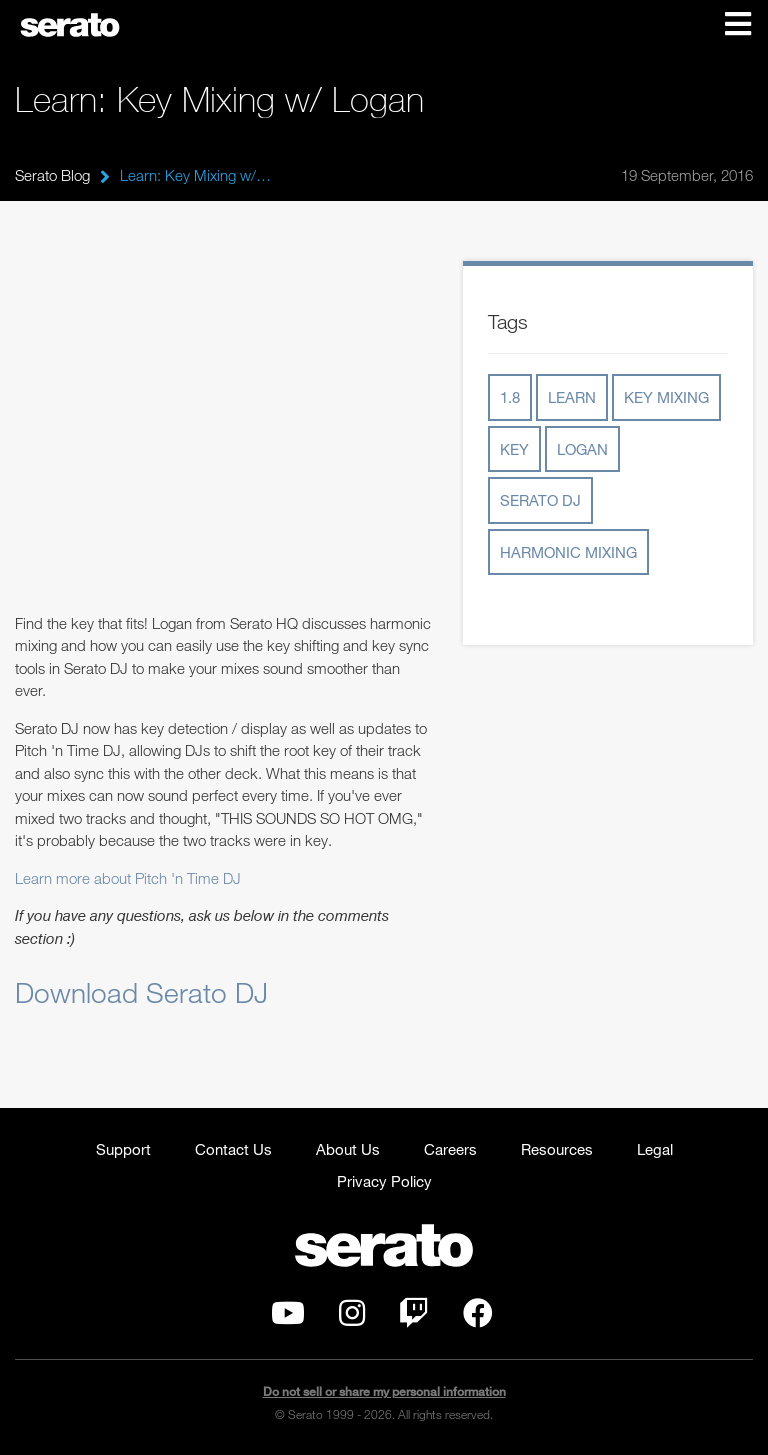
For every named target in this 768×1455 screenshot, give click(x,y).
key (514, 449)
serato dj (540, 500)
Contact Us (233, 1149)
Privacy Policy (384, 1181)
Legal (655, 1149)
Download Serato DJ (141, 992)
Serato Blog (52, 175)
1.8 (510, 397)
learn (572, 397)
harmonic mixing (568, 552)
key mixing (666, 397)
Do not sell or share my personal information (384, 1391)
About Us (348, 1149)
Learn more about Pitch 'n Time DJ (128, 878)
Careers (450, 1149)
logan (582, 449)
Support (123, 1149)
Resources (557, 1149)
